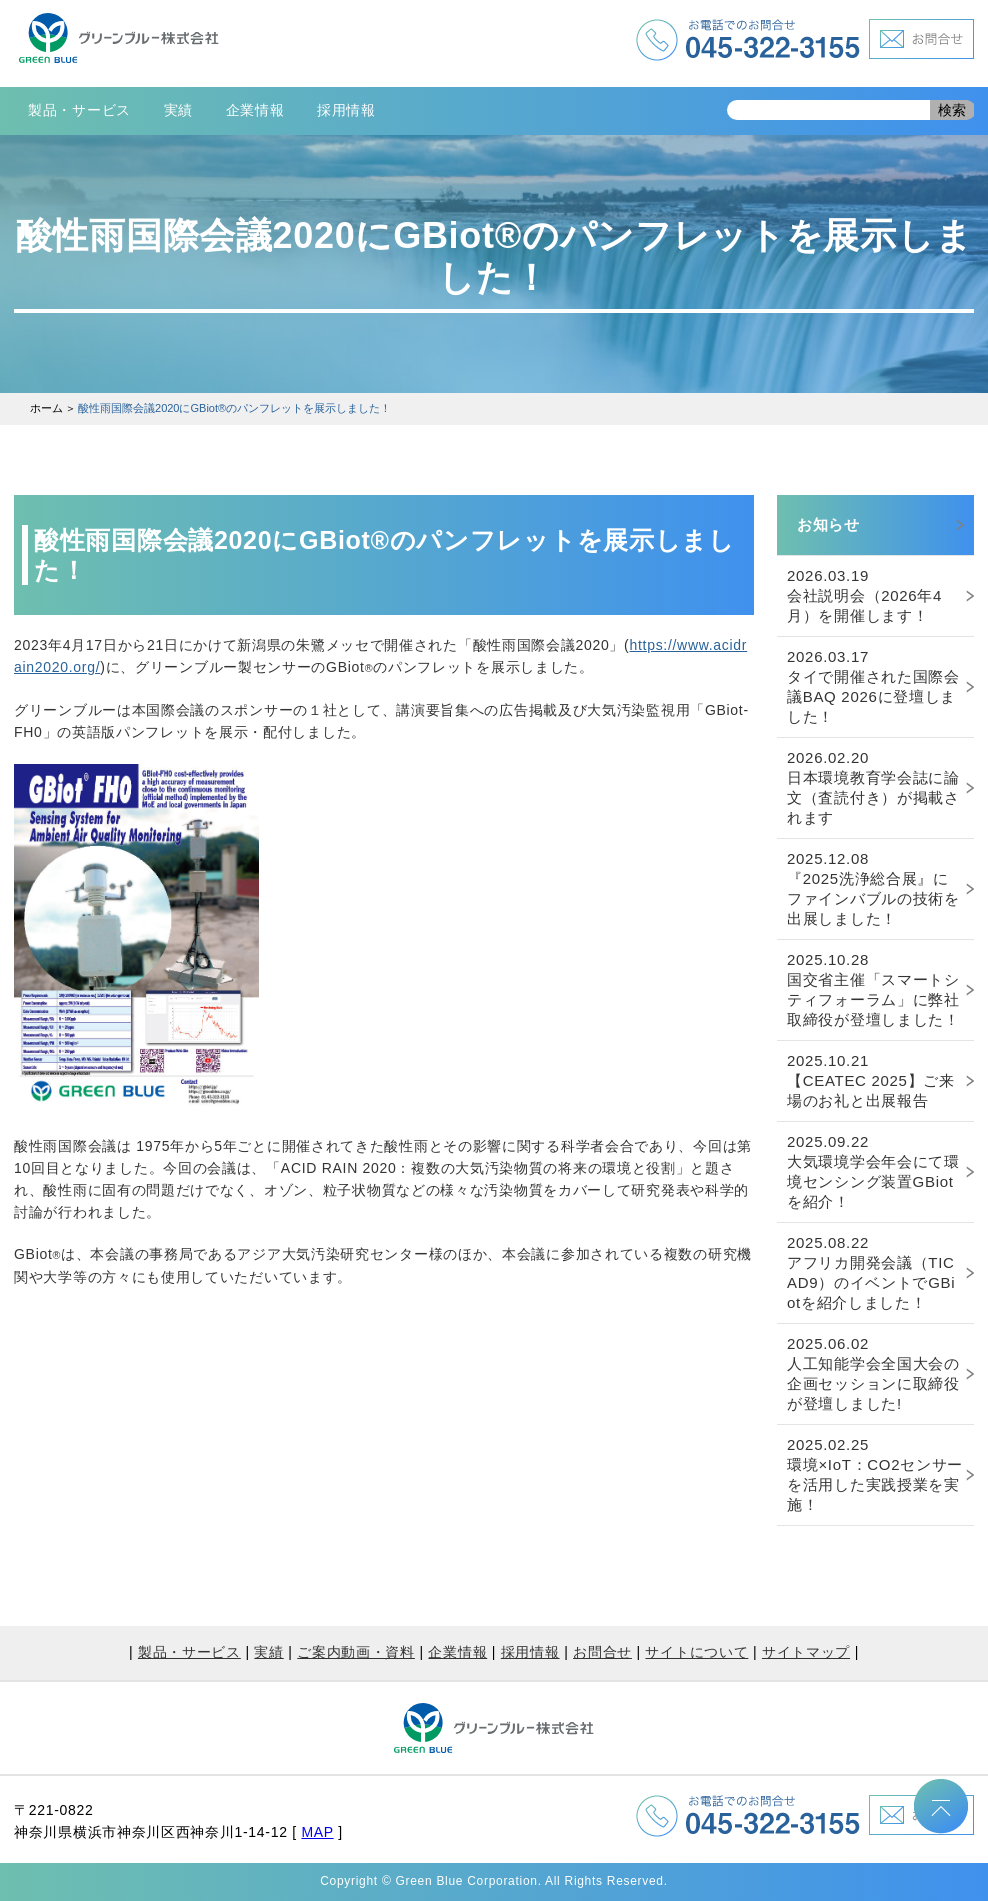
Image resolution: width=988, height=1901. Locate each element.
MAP (317, 1832)
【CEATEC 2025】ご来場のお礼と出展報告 (871, 1080)
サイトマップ (806, 1652)
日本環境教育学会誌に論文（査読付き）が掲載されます (873, 787)
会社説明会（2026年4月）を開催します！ (864, 595)
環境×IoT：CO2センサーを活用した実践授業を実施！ (875, 1474)
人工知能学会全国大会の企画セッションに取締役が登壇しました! (873, 1373)
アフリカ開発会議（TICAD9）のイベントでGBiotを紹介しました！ (871, 1272)
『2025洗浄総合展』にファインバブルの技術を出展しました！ (873, 888)
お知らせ (828, 524)
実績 (178, 110)
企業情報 (255, 110)
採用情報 (346, 110)
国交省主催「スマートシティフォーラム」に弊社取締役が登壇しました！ (873, 989)
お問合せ (602, 1652)
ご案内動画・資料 (356, 1652)
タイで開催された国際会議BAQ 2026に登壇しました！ (873, 686)
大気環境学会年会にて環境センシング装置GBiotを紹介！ (873, 1171)
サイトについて (696, 1652)
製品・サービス (79, 110)
